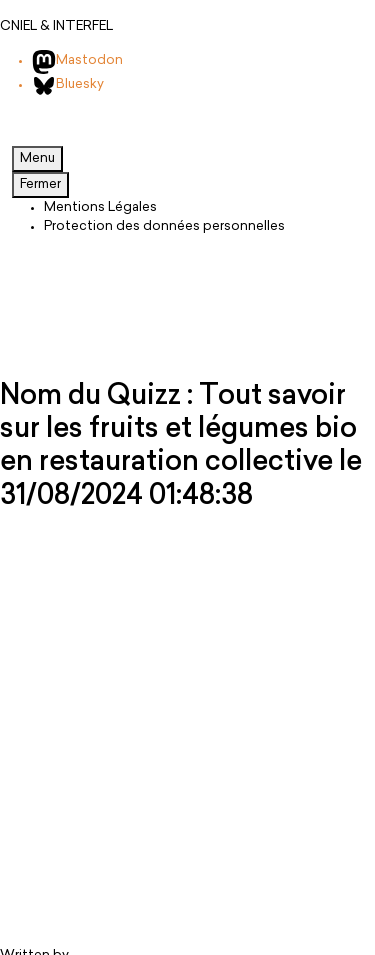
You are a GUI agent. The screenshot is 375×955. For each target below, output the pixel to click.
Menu (37, 158)
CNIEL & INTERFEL (56, 26)
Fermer (40, 184)
